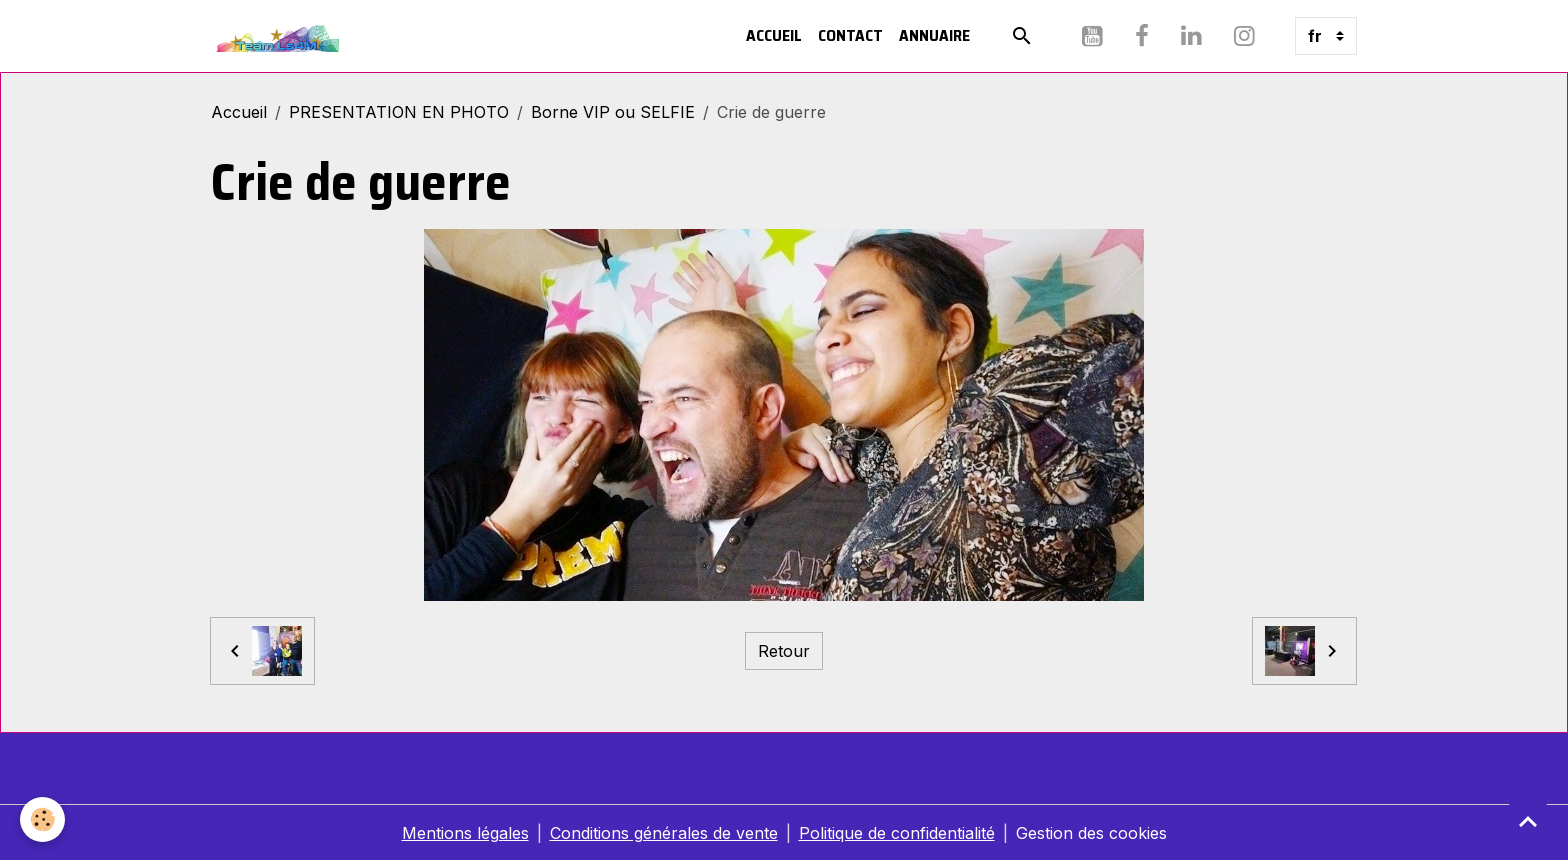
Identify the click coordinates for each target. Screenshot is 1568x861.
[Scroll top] (1528, 821)
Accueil (774, 35)
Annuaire (934, 35)
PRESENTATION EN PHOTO (399, 112)
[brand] (279, 36)
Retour (784, 651)
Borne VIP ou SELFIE (613, 112)
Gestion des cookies (1091, 833)
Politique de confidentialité (897, 833)
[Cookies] (42, 819)
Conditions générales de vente (664, 833)
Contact (850, 35)
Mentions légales (465, 833)
